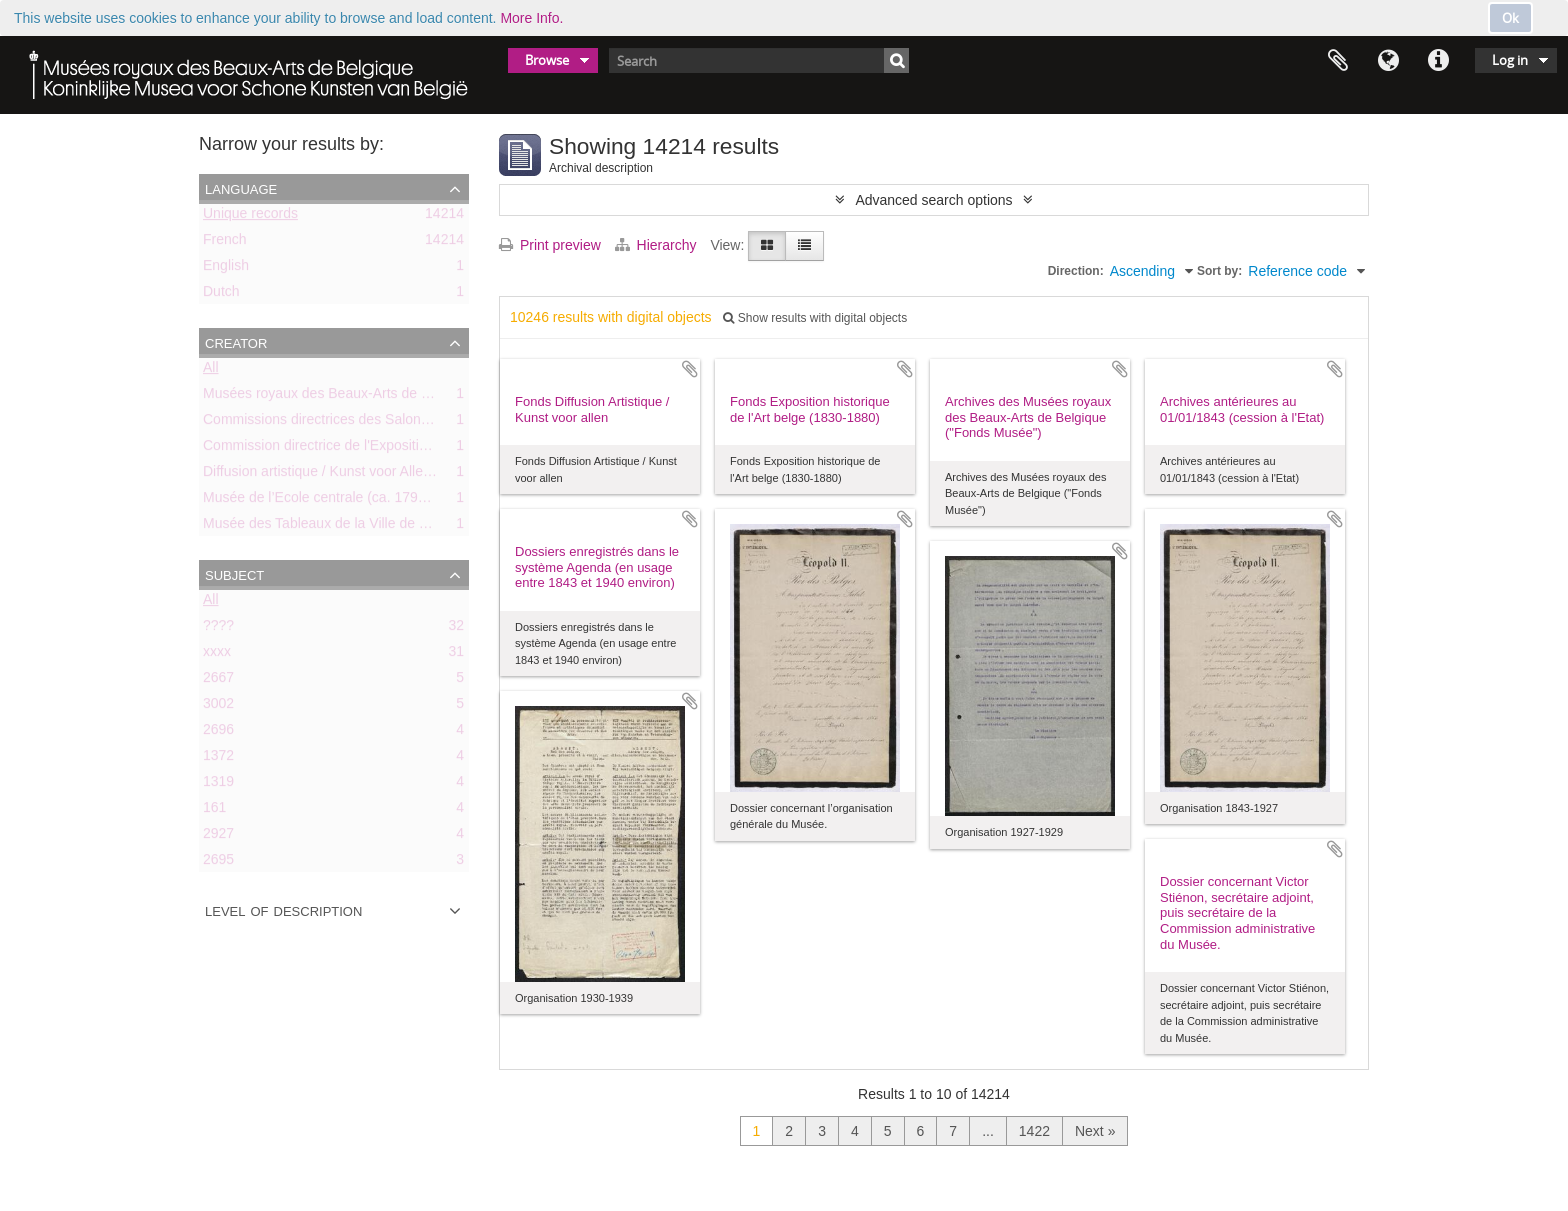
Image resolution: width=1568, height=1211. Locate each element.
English (226, 269)
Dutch (221, 295)
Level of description (283, 910)
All (211, 371)
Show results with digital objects (815, 318)
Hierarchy (658, 245)
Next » (1095, 1131)
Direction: (1076, 271)
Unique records (250, 217)
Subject (234, 574)
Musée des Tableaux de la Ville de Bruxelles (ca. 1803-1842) (391, 527)
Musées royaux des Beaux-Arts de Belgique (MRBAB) (370, 397)
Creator (236, 342)
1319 (218, 785)
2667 (218, 681)
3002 (218, 707)
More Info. (531, 18)
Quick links (1438, 61)
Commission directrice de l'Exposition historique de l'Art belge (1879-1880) (433, 449)
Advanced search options (933, 200)
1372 (218, 759)
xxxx (217, 655)
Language (1388, 61)
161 (214, 811)
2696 (218, 733)
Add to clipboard (690, 369)
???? (218, 629)
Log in (1510, 60)
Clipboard (1338, 61)
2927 (218, 837)
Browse (547, 60)
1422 (1034, 1131)
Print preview (550, 245)
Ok (1510, 18)
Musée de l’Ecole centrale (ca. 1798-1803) (334, 501)
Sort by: (1219, 271)
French (225, 243)
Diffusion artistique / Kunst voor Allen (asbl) (336, 475)
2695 (218, 863)
